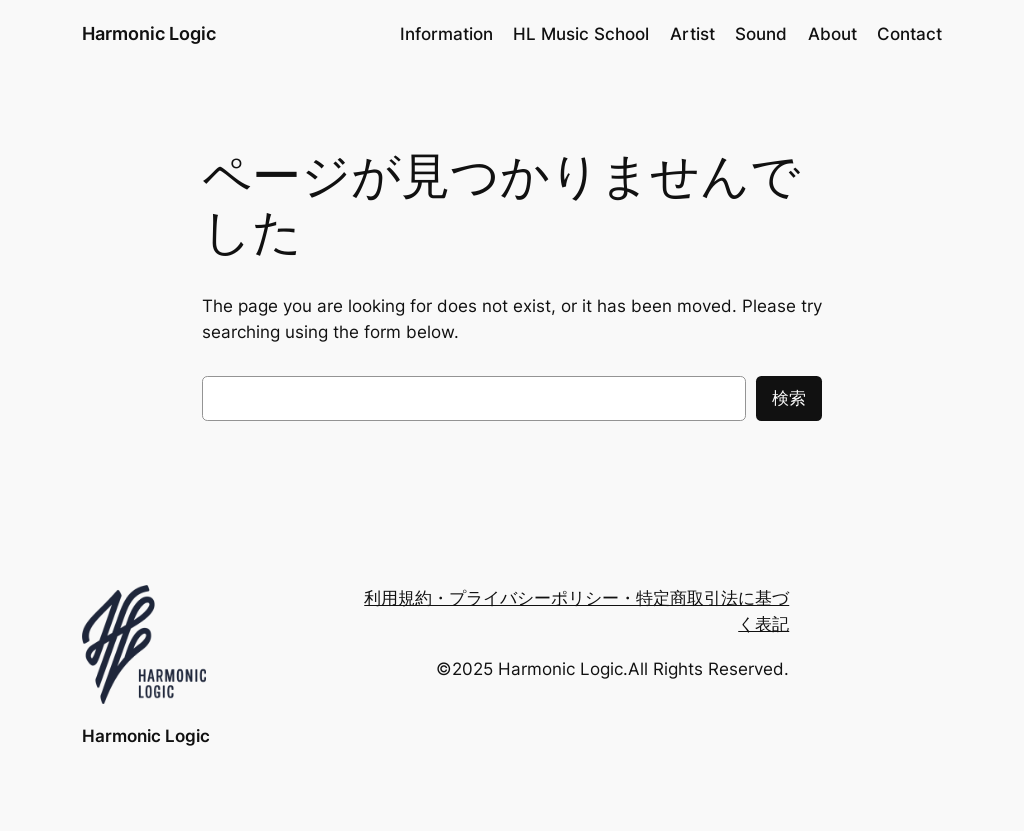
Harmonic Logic (149, 33)
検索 (789, 398)
